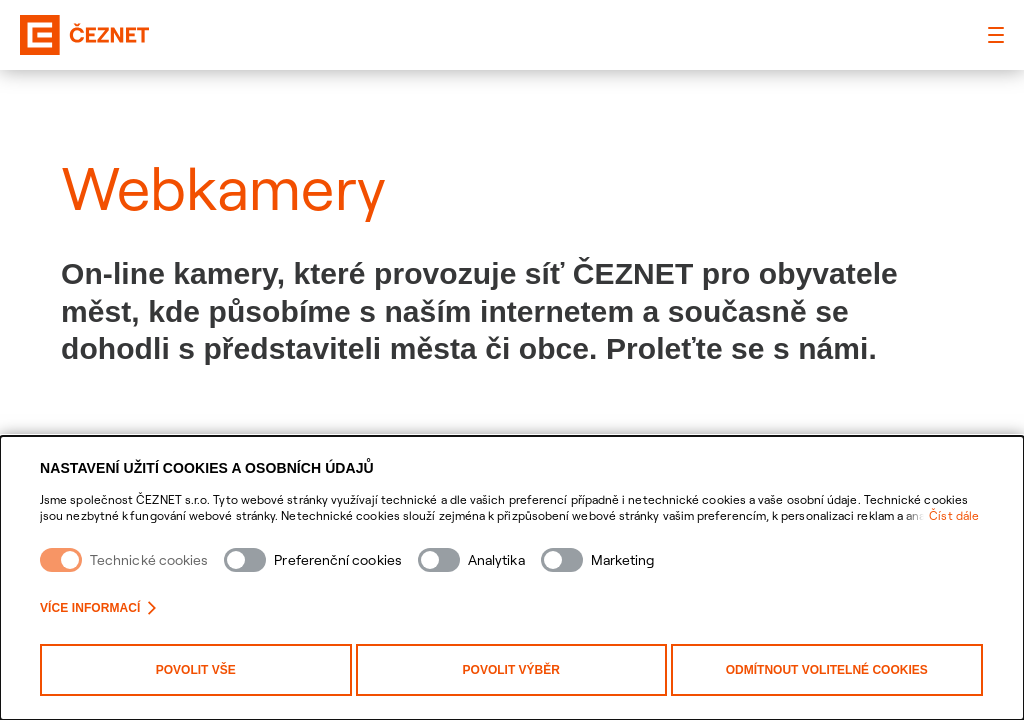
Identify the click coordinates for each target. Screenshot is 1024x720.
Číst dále (954, 515)
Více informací (98, 608)
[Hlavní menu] (996, 35)
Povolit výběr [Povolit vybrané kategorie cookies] (511, 670)
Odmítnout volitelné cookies (827, 670)
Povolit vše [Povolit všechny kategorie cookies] (196, 670)
